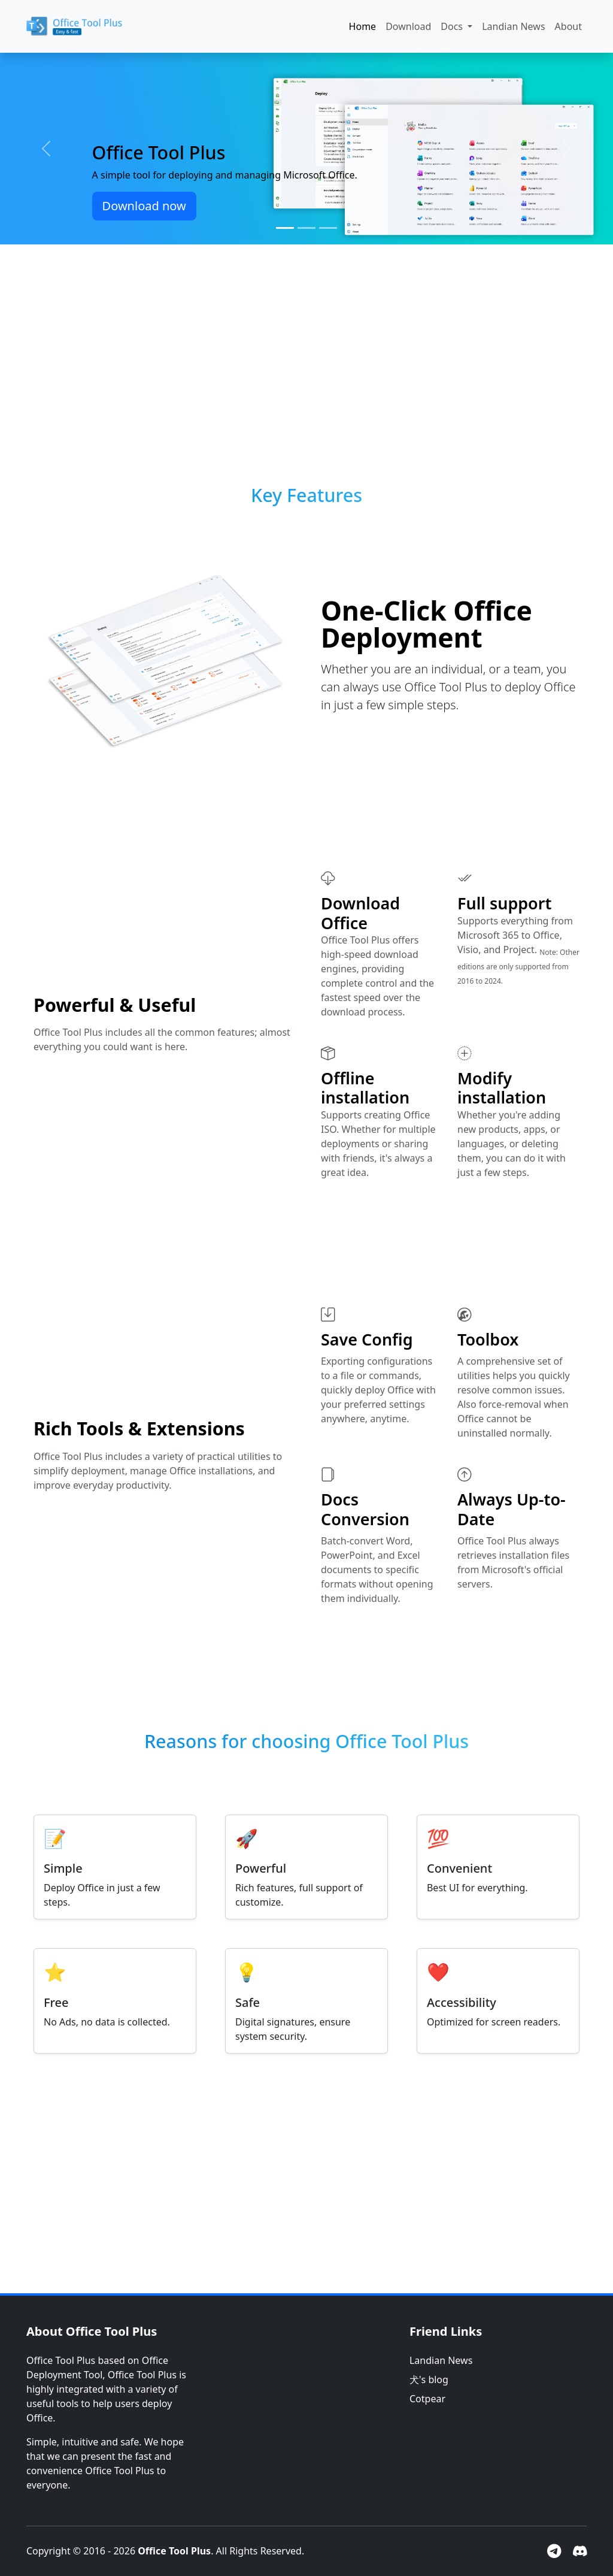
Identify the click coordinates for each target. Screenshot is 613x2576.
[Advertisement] (306, 343)
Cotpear (427, 2398)
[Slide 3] (328, 228)
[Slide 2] (306, 228)
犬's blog (428, 2379)
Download (408, 26)
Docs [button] (453, 26)
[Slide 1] (285, 228)
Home (363, 26)
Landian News (513, 26)
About (568, 26)
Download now (144, 206)
